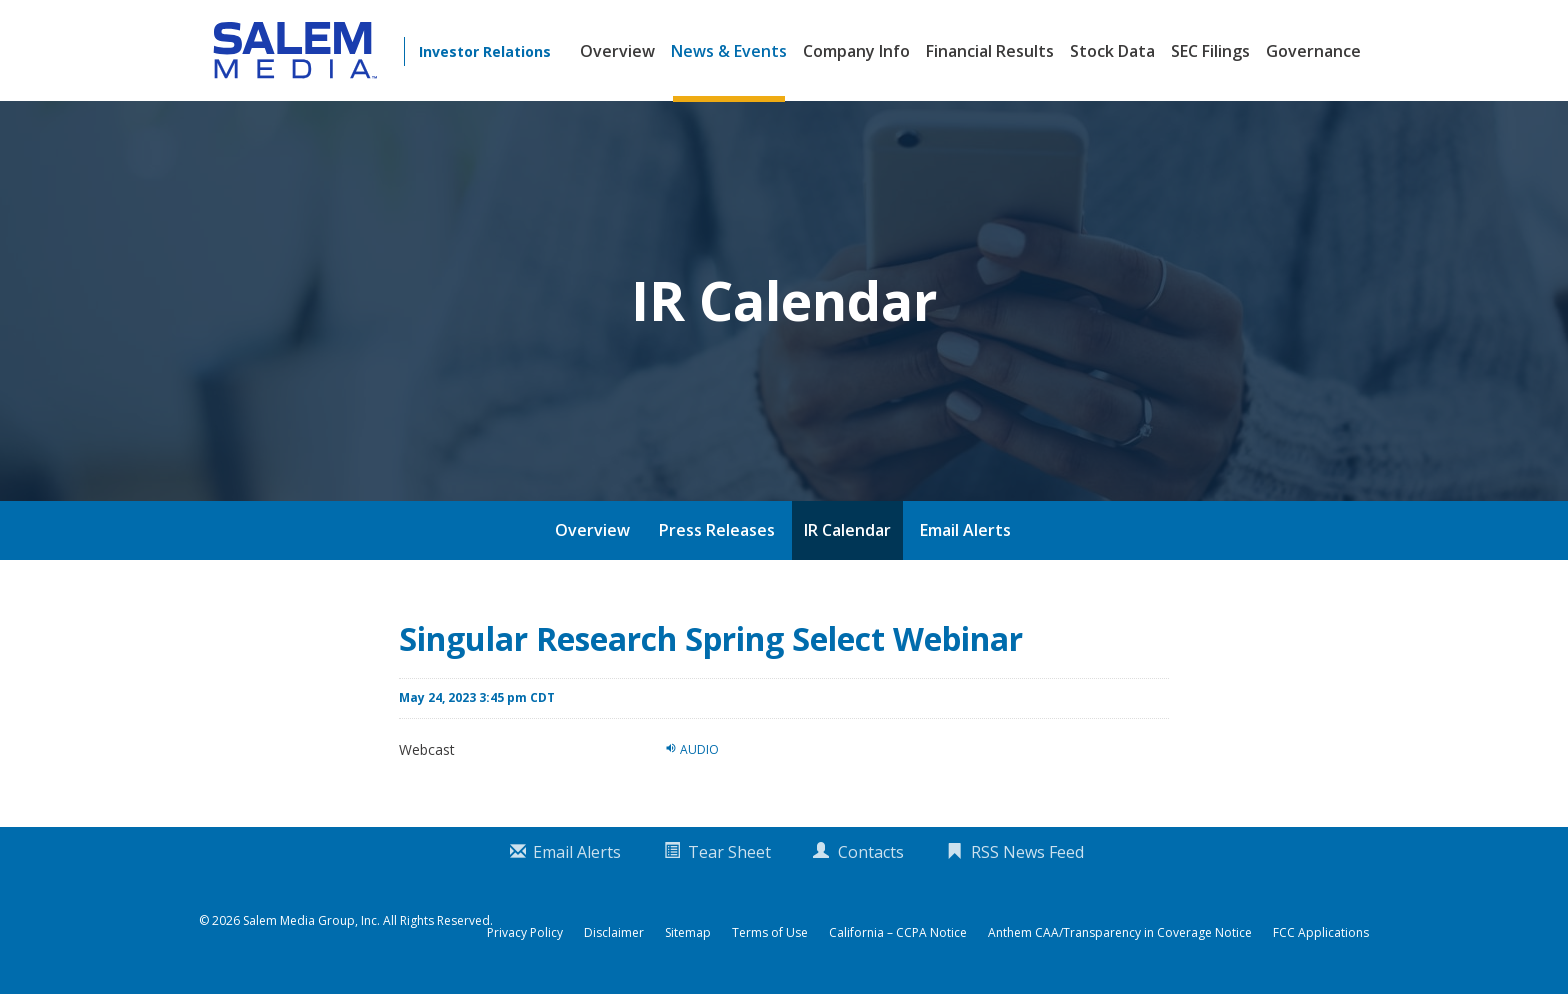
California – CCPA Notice (898, 933)
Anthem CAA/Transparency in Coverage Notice (1120, 933)
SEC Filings (1210, 51)
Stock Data (1112, 51)
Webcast (427, 749)
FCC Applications (1321, 933)
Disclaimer (614, 933)
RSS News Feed (1027, 852)
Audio (692, 749)
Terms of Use (770, 933)
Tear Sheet (729, 852)
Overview (617, 51)
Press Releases (717, 530)
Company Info (856, 51)
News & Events (729, 51)
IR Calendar (847, 530)
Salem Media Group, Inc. (311, 920)
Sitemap (688, 933)
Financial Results (990, 51)
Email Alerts (965, 530)
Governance (1313, 51)
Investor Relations (485, 51)
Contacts (871, 852)
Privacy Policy (525, 933)
